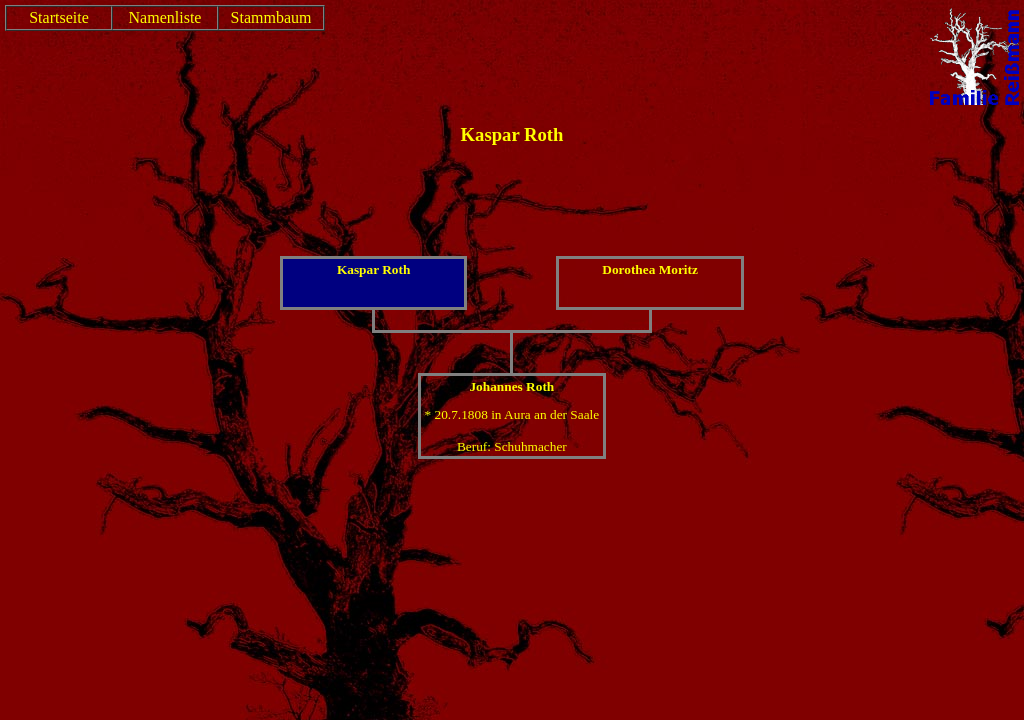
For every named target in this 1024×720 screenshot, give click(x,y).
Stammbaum (271, 17)
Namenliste (165, 17)
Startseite (59, 17)
